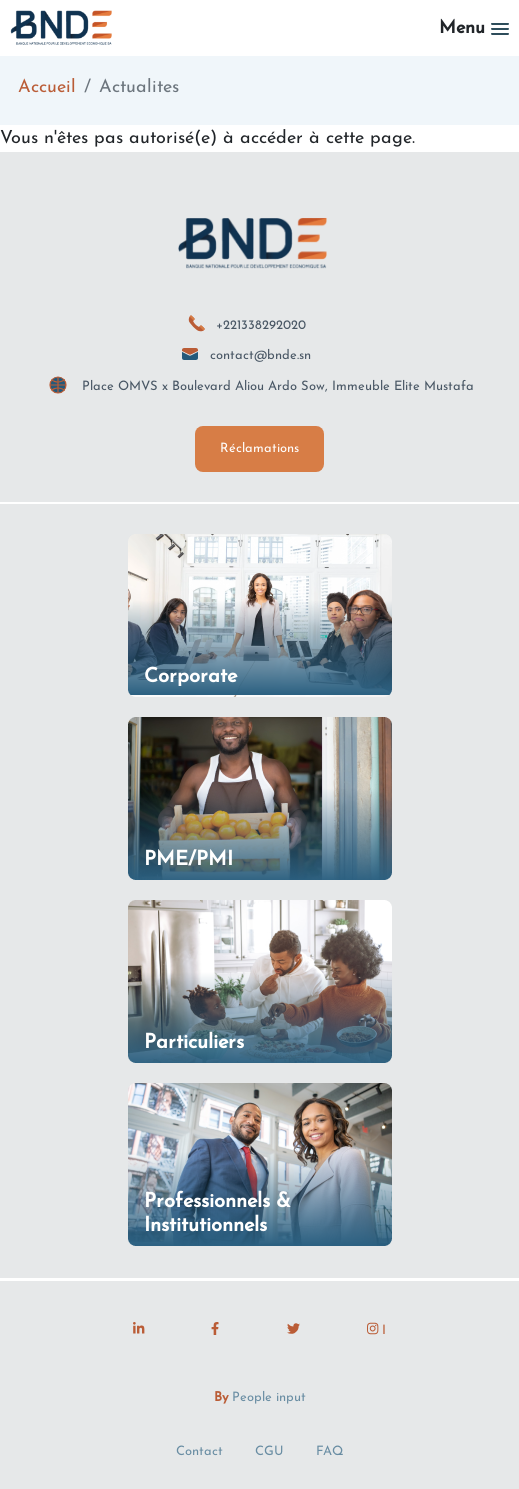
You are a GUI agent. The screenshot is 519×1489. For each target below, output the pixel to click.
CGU (269, 1451)
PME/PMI (188, 860)
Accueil (47, 87)
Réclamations (259, 448)
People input (269, 1397)
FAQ (330, 1451)
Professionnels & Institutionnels (217, 1214)
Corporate (190, 677)
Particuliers (194, 1043)
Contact (199, 1451)
